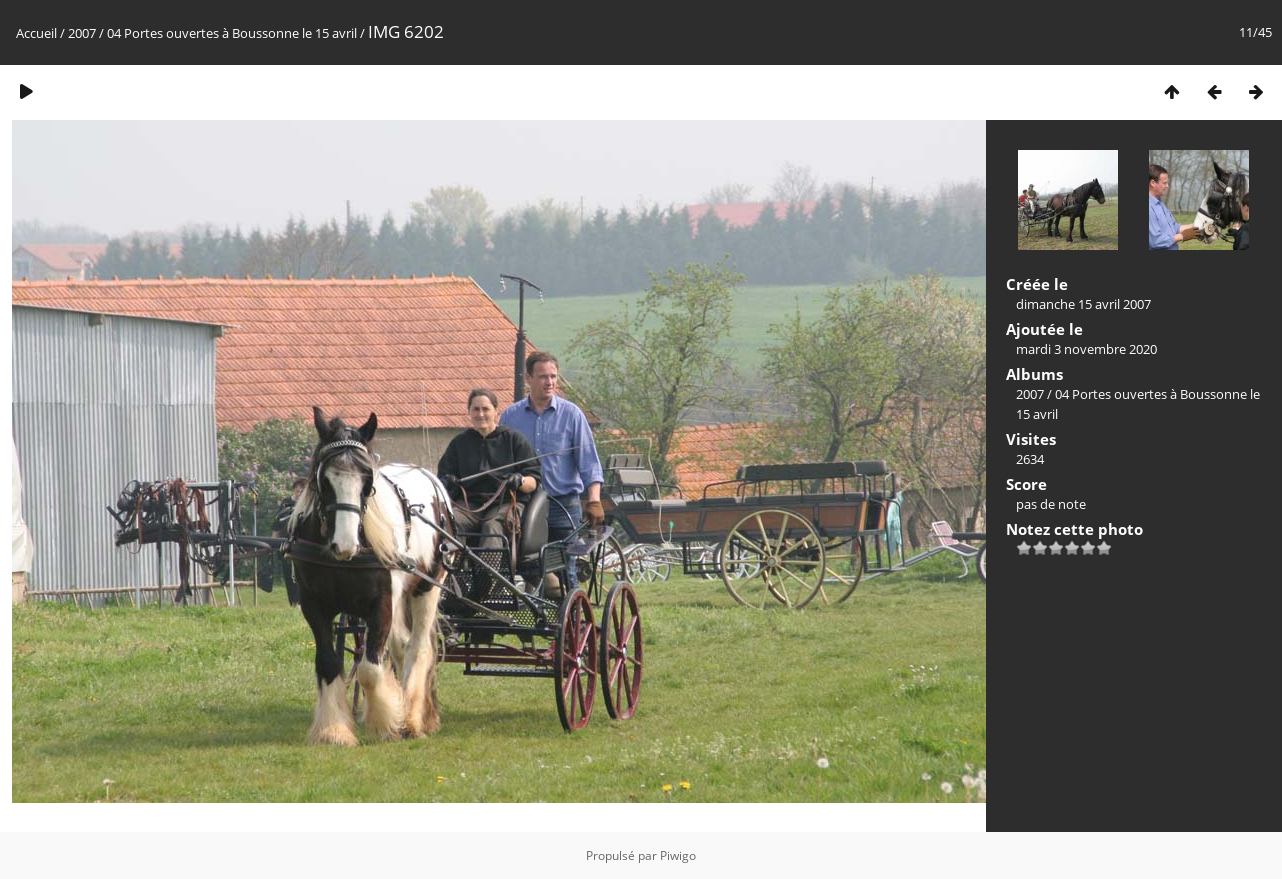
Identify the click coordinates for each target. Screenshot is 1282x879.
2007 (82, 33)
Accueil (36, 33)
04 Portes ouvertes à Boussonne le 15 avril (233, 33)
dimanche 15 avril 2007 (1083, 304)
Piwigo (678, 855)
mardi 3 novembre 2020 (1086, 349)
